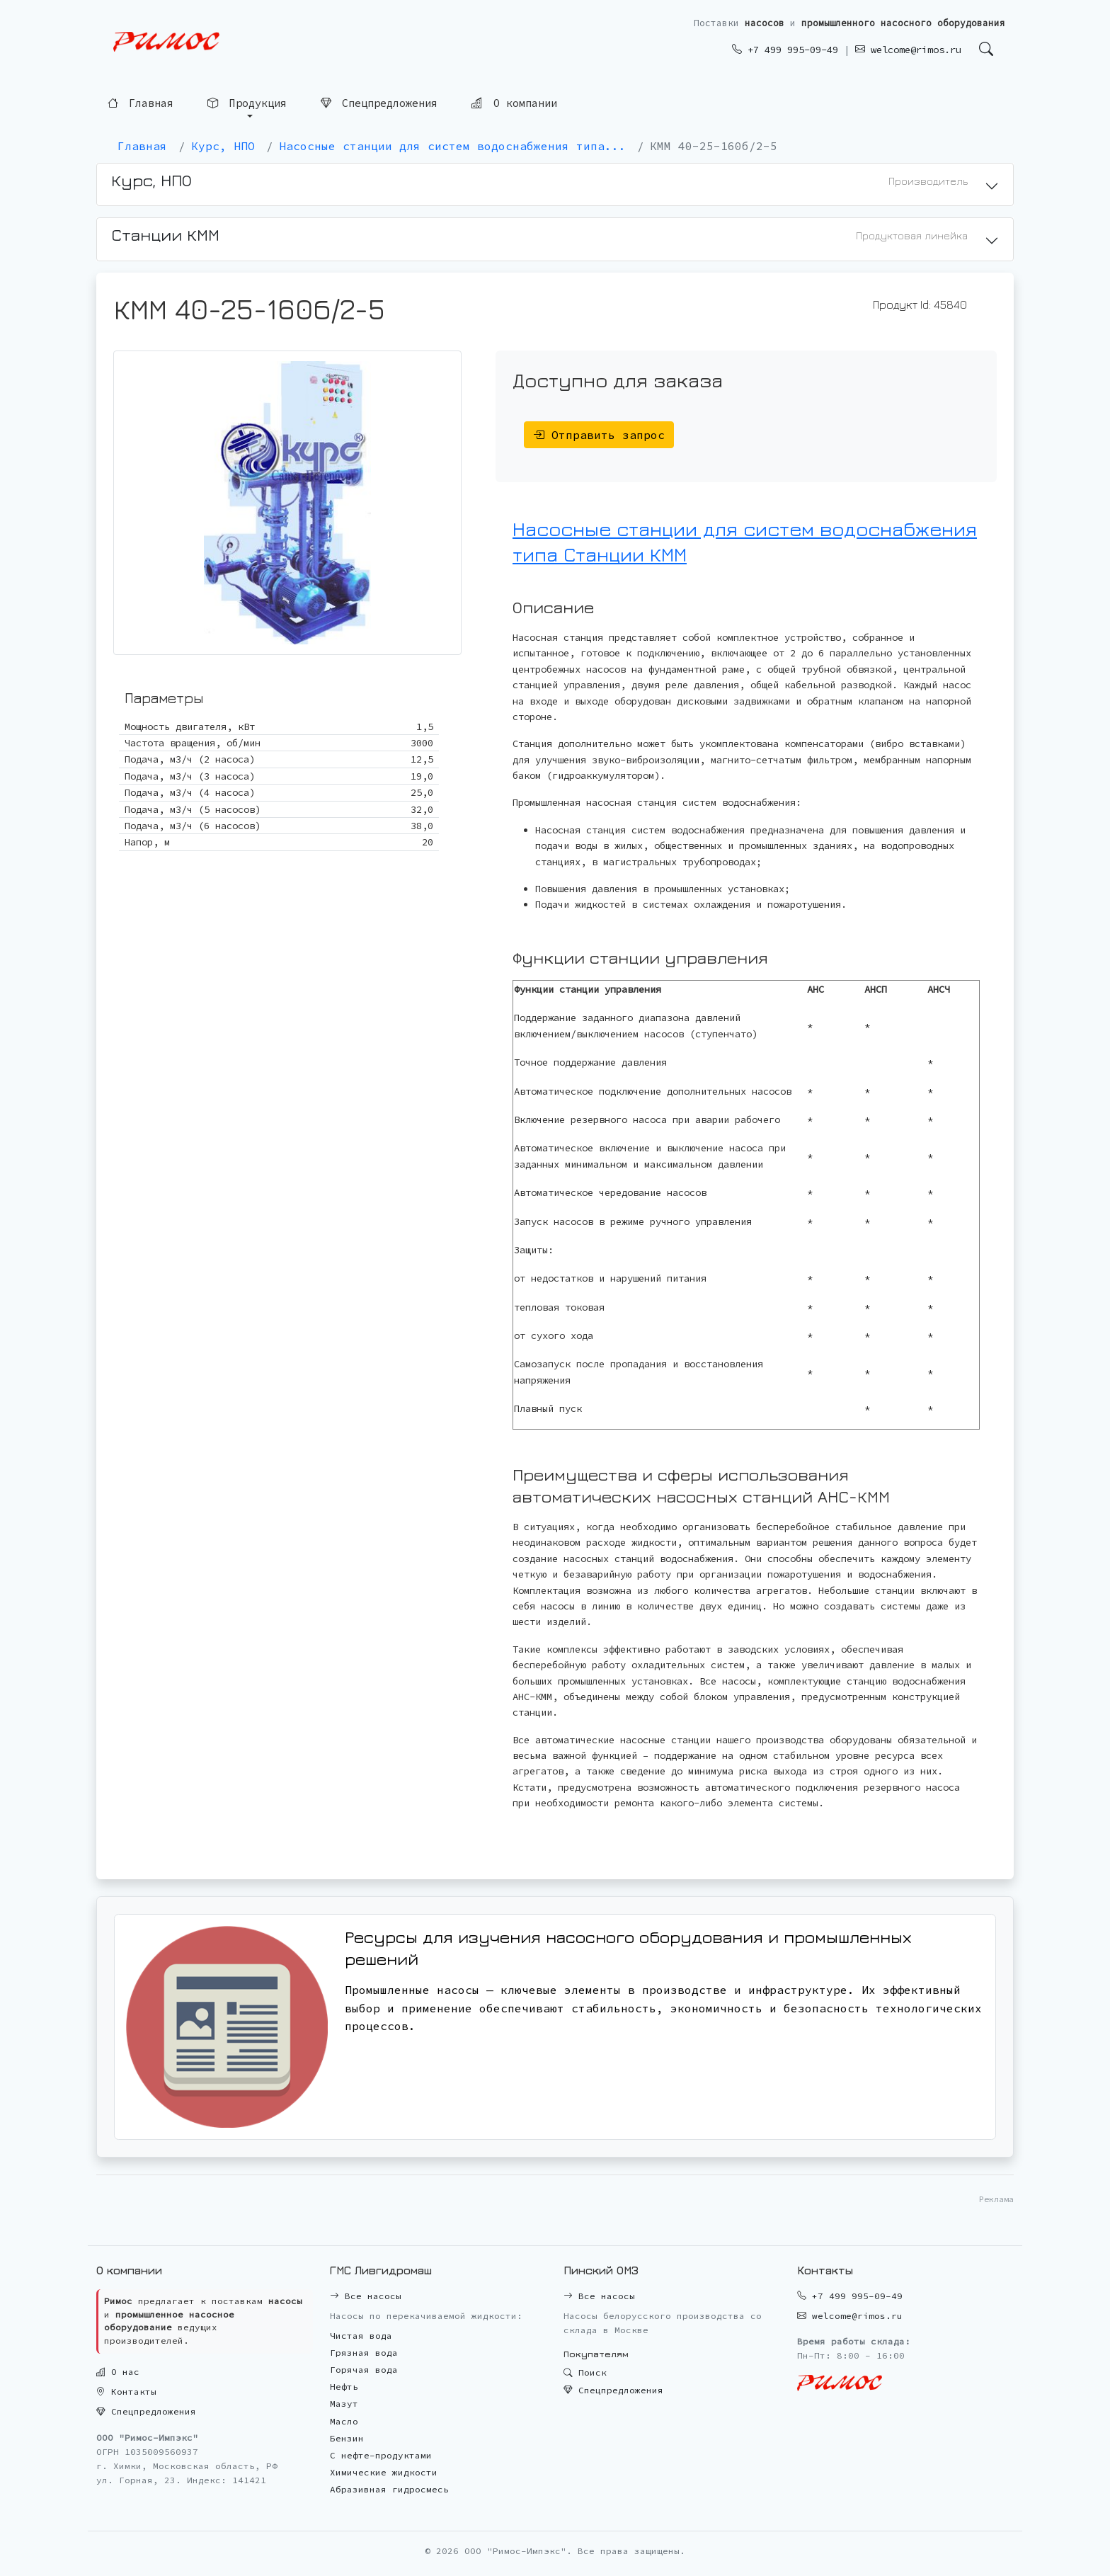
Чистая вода (361, 2335)
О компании (513, 102)
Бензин (347, 2438)
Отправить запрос (599, 435)
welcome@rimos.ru (908, 49)
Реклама (996, 2199)
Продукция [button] (246, 103)
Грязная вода (364, 2352)
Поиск (585, 2372)
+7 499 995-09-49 (785, 49)
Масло (344, 2421)
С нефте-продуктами (381, 2455)
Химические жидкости (383, 2472)
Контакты (126, 2391)
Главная (140, 103)
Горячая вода (364, 2369)
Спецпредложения (379, 103)
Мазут (344, 2403)
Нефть (344, 2386)
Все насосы (365, 2296)
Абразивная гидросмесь (389, 2489)
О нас (117, 2371)
